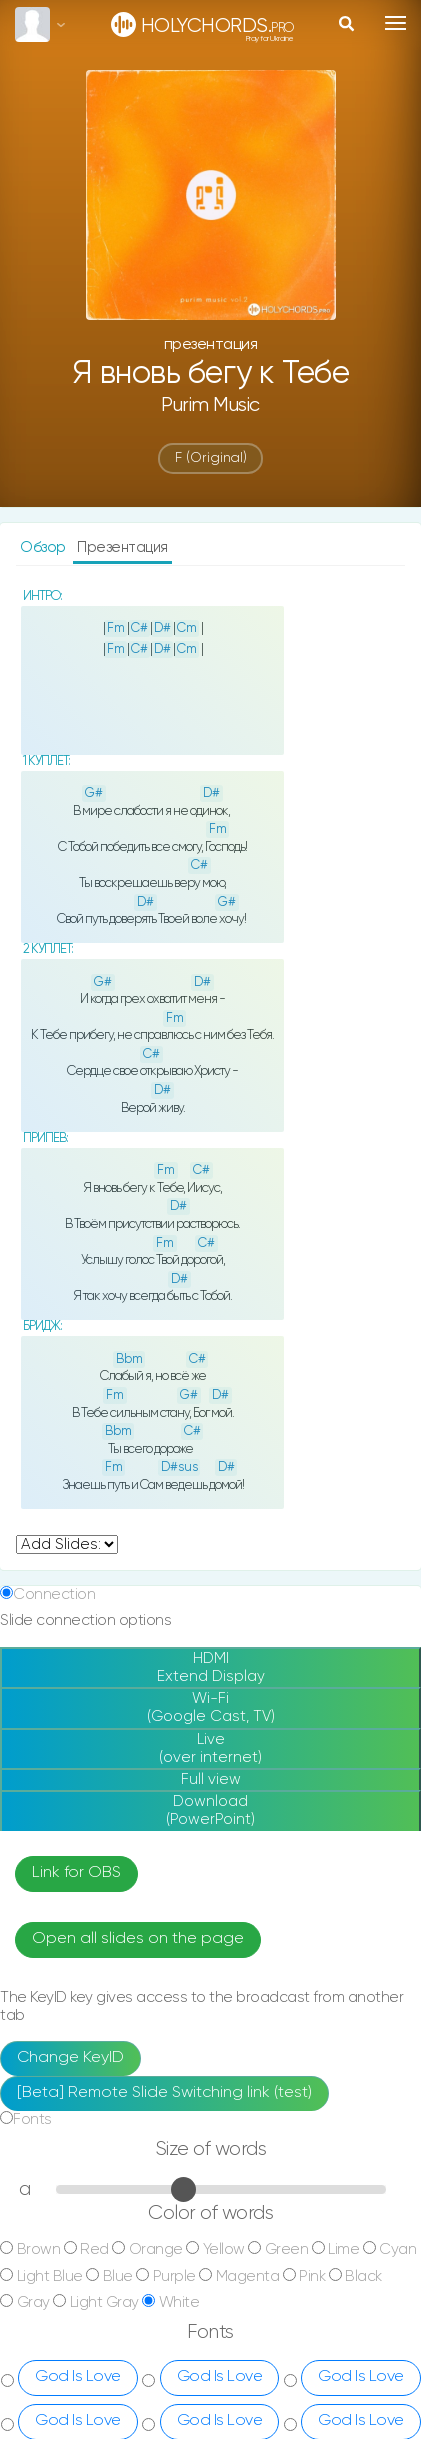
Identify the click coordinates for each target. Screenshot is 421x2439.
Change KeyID (70, 2058)
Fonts (32, 2119)
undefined (67, 1544)
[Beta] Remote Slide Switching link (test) (164, 2093)
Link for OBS (76, 1873)
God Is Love (78, 2377)
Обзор (44, 547)
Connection (54, 1594)
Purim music (210, 405)
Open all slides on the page (138, 1939)
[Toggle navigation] (395, 23)
